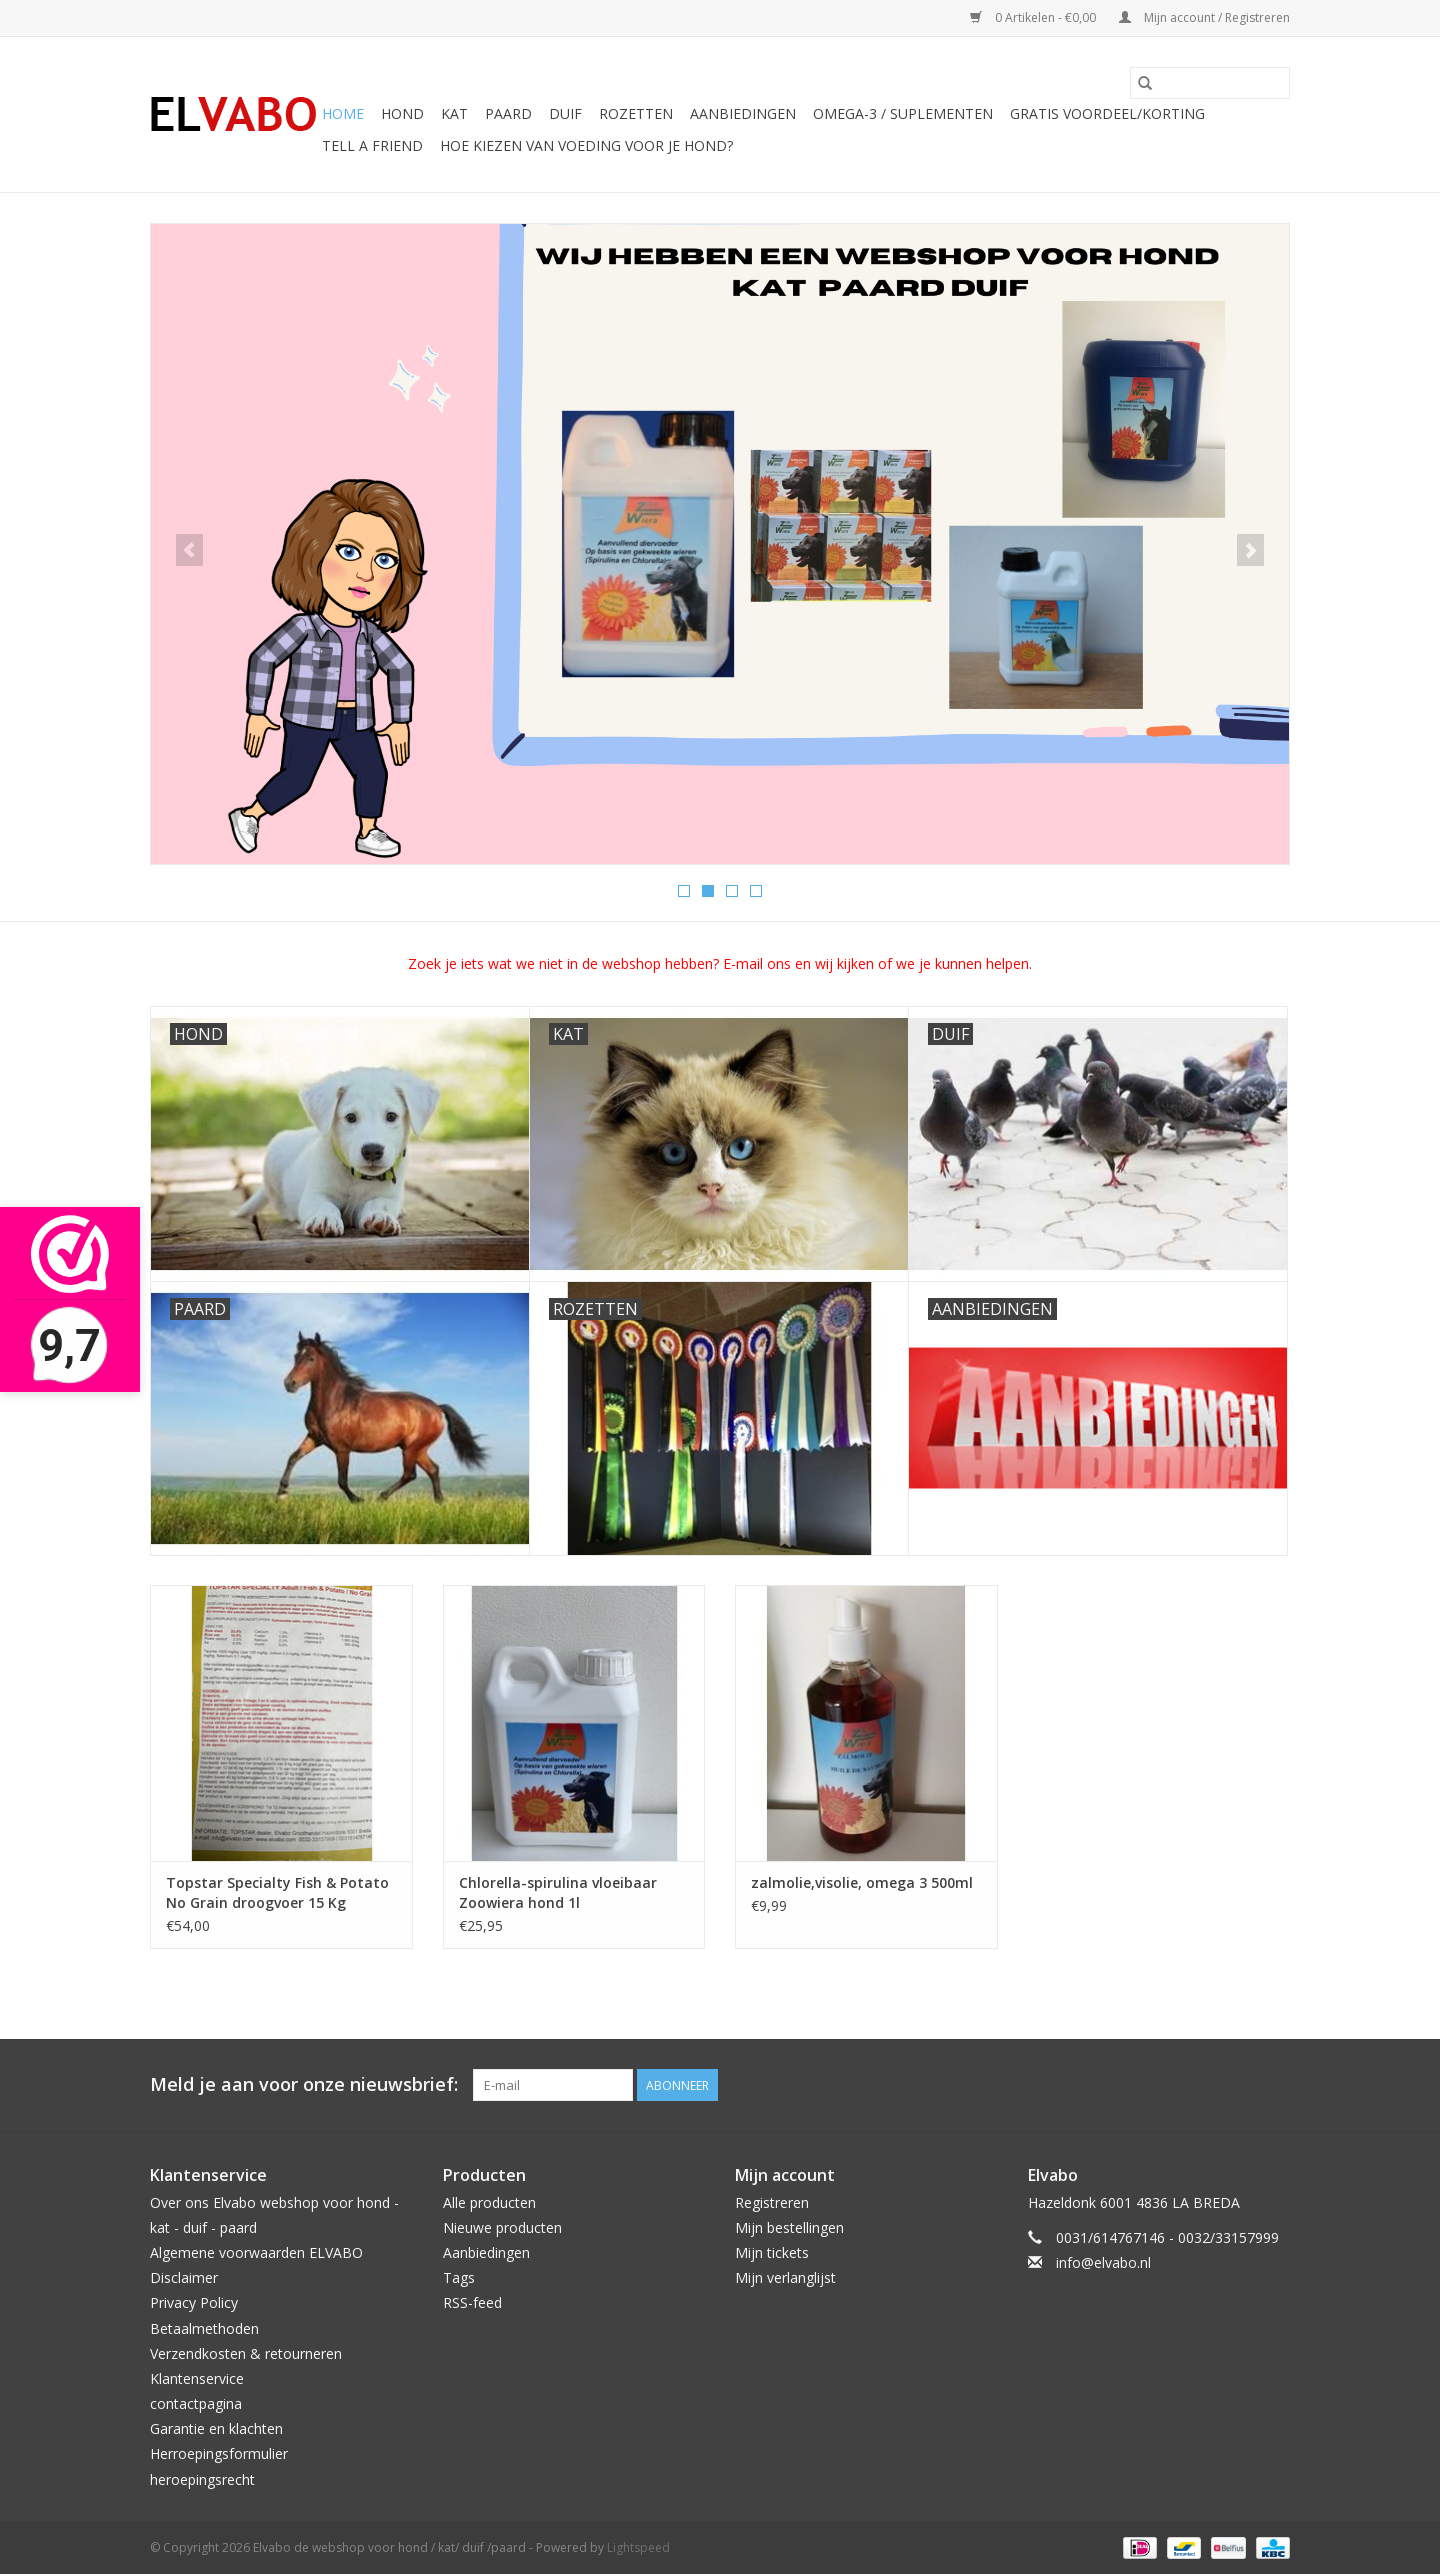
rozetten (636, 113)
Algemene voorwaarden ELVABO (256, 2252)
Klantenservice (197, 2378)
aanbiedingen (743, 113)
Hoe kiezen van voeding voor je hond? (586, 145)
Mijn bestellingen (789, 2227)
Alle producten (489, 2202)
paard (508, 113)
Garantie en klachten (216, 2428)
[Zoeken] (1210, 83)
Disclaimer (184, 2277)
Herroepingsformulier (219, 2453)
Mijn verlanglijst (785, 2277)
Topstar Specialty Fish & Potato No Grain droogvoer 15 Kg (277, 1892)
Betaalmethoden (204, 2328)
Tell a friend (372, 145)
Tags (459, 2277)
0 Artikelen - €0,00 (1034, 17)
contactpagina (196, 2403)
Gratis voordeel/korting (1107, 113)
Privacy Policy (194, 2302)
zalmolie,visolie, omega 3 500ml (862, 1882)
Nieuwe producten (502, 2227)
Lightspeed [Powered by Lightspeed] (638, 2547)
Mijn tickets (772, 2252)
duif (565, 113)
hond (402, 113)
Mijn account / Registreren (1204, 17)
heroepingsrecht (202, 2479)
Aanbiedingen (486, 2252)
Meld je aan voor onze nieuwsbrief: (304, 2084)
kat (454, 113)
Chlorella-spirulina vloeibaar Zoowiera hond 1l (558, 1892)
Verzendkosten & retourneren (246, 2353)
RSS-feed (472, 2302)
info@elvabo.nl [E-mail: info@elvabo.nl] (1103, 2262)
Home (343, 113)
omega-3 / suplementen (903, 113)
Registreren (772, 2202)
